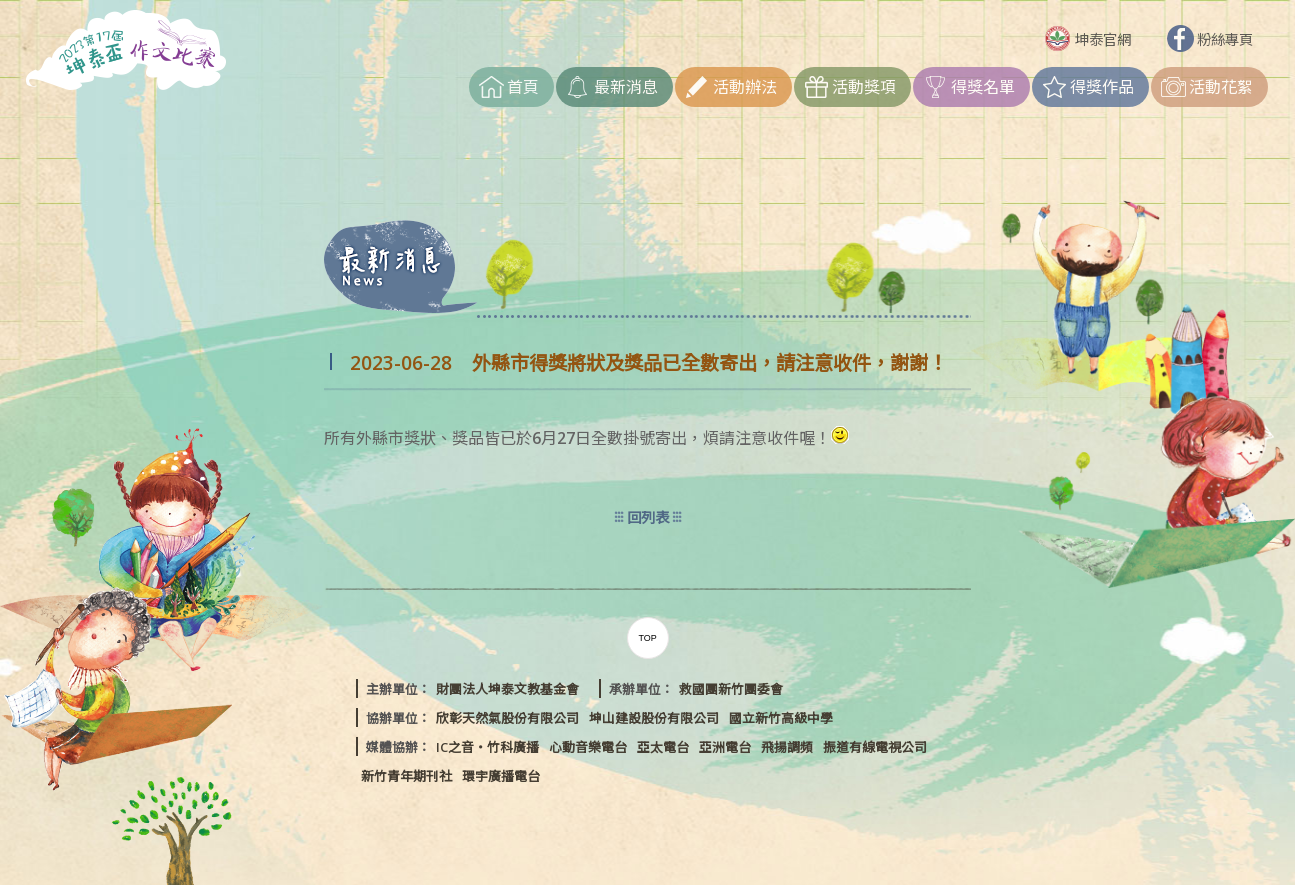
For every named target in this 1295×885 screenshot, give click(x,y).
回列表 (648, 517)
